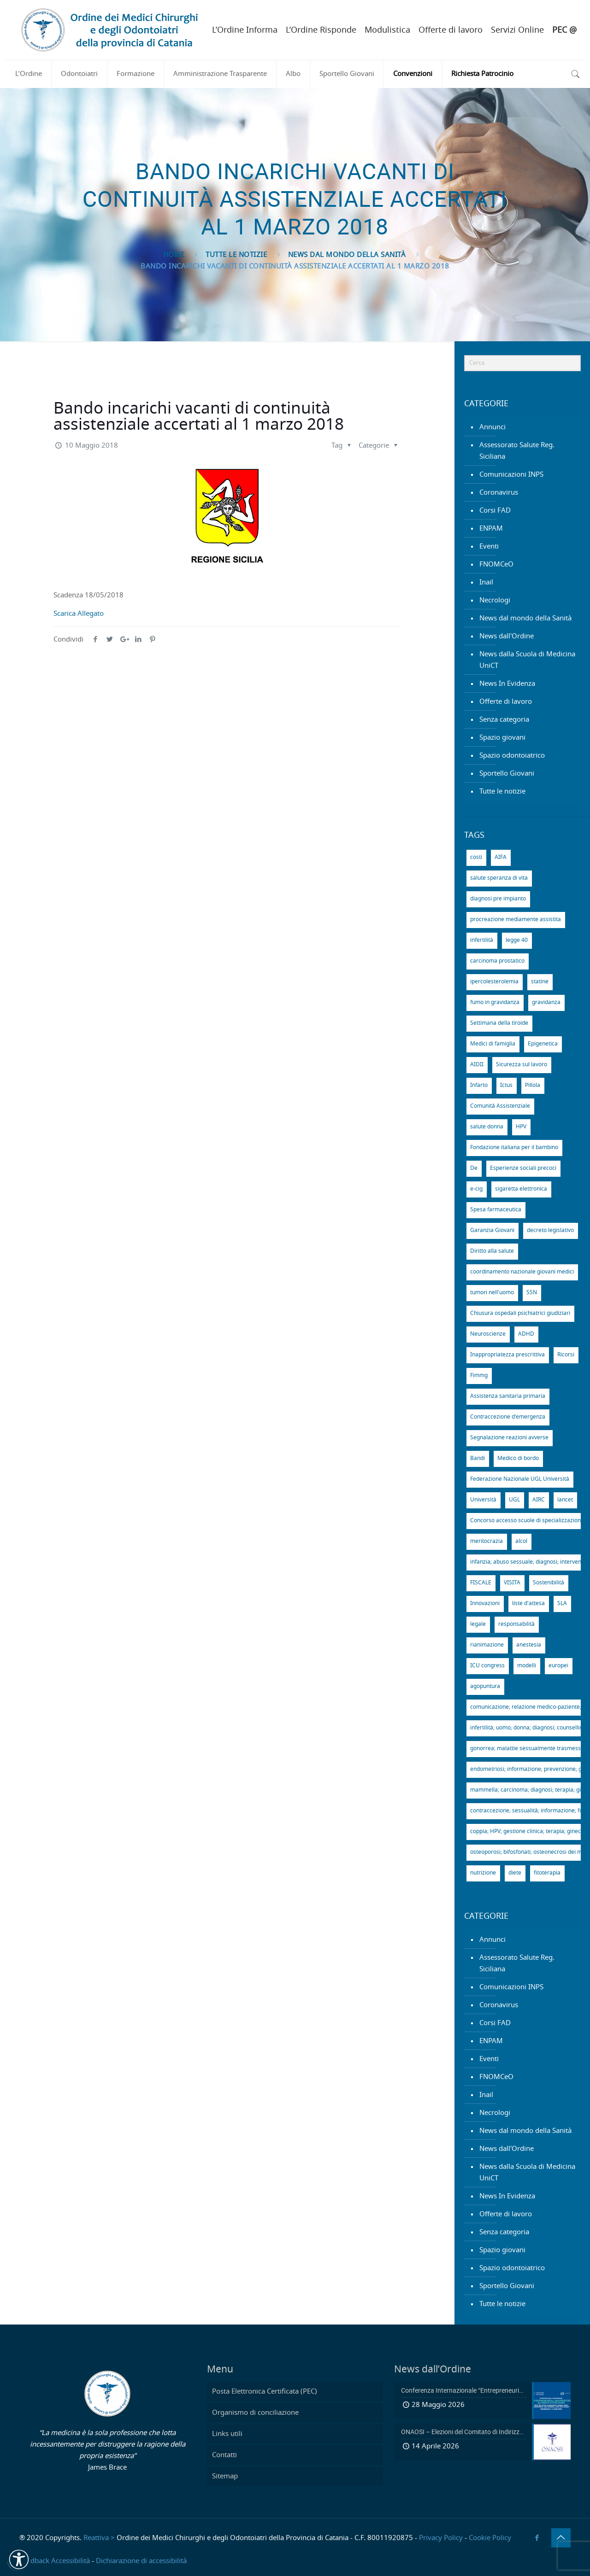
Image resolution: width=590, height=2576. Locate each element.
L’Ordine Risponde (321, 30)
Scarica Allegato (78, 613)
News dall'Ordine (506, 636)
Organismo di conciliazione (255, 2412)
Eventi (489, 546)
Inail (486, 582)
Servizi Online (517, 30)
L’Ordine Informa (244, 30)
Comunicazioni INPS (511, 474)
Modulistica (387, 30)
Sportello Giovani (506, 773)
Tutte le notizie (236, 254)
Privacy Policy (441, 2538)
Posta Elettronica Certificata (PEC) (264, 2391)
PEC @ (564, 30)
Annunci (492, 427)
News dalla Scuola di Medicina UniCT (527, 660)
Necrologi (494, 600)
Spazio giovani (502, 737)
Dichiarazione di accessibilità (141, 2561)
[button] (19, 2559)
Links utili (227, 2433)
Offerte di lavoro (451, 30)
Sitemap (225, 2476)
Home (174, 254)
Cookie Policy (490, 2538)
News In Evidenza (507, 683)
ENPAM (491, 528)
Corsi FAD (495, 510)
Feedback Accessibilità (54, 2561)
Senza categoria (504, 719)
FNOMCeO (496, 564)
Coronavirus (498, 492)
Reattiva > (99, 2538)
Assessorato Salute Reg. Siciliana (517, 451)
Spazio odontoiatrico (512, 755)
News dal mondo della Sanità (347, 254)
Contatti (224, 2455)
